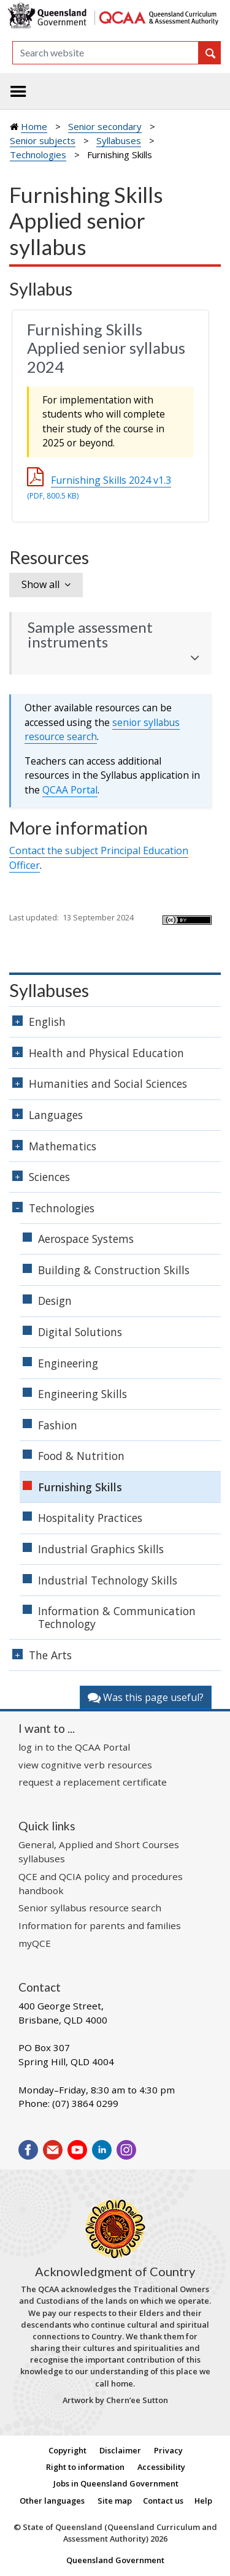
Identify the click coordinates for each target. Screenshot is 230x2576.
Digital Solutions (80, 1331)
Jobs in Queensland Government (115, 2483)
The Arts (50, 1655)
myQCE (34, 1943)
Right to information (85, 2466)
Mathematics (62, 1146)
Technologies (38, 154)
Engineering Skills (82, 1393)
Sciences (49, 1176)
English (47, 1021)
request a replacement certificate (92, 1782)
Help (203, 2500)
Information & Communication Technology (117, 1617)
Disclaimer (120, 2450)
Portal (70, 790)
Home (34, 126)
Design (55, 1300)
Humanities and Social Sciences (108, 1083)
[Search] (105, 52)
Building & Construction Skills (114, 1270)
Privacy (168, 2450)
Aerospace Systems (86, 1238)
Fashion (57, 1425)
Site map (115, 2500)
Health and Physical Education (106, 1052)
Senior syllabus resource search (89, 1907)
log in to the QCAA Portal (74, 1747)
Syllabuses (118, 140)
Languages (56, 1114)
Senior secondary (105, 126)
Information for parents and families (99, 1925)
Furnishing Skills (80, 1487)
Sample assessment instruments (90, 634)
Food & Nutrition (81, 1455)
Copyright (67, 2450)
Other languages (52, 2500)
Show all (40, 584)
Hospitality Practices (90, 1517)
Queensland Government (115, 2560)
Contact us (163, 2500)
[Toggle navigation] (18, 91)
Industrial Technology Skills (107, 1580)
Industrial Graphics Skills (101, 1549)
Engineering (68, 1363)
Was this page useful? (146, 1697)
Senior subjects (42, 140)
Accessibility (161, 2466)
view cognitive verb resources (85, 1765)
